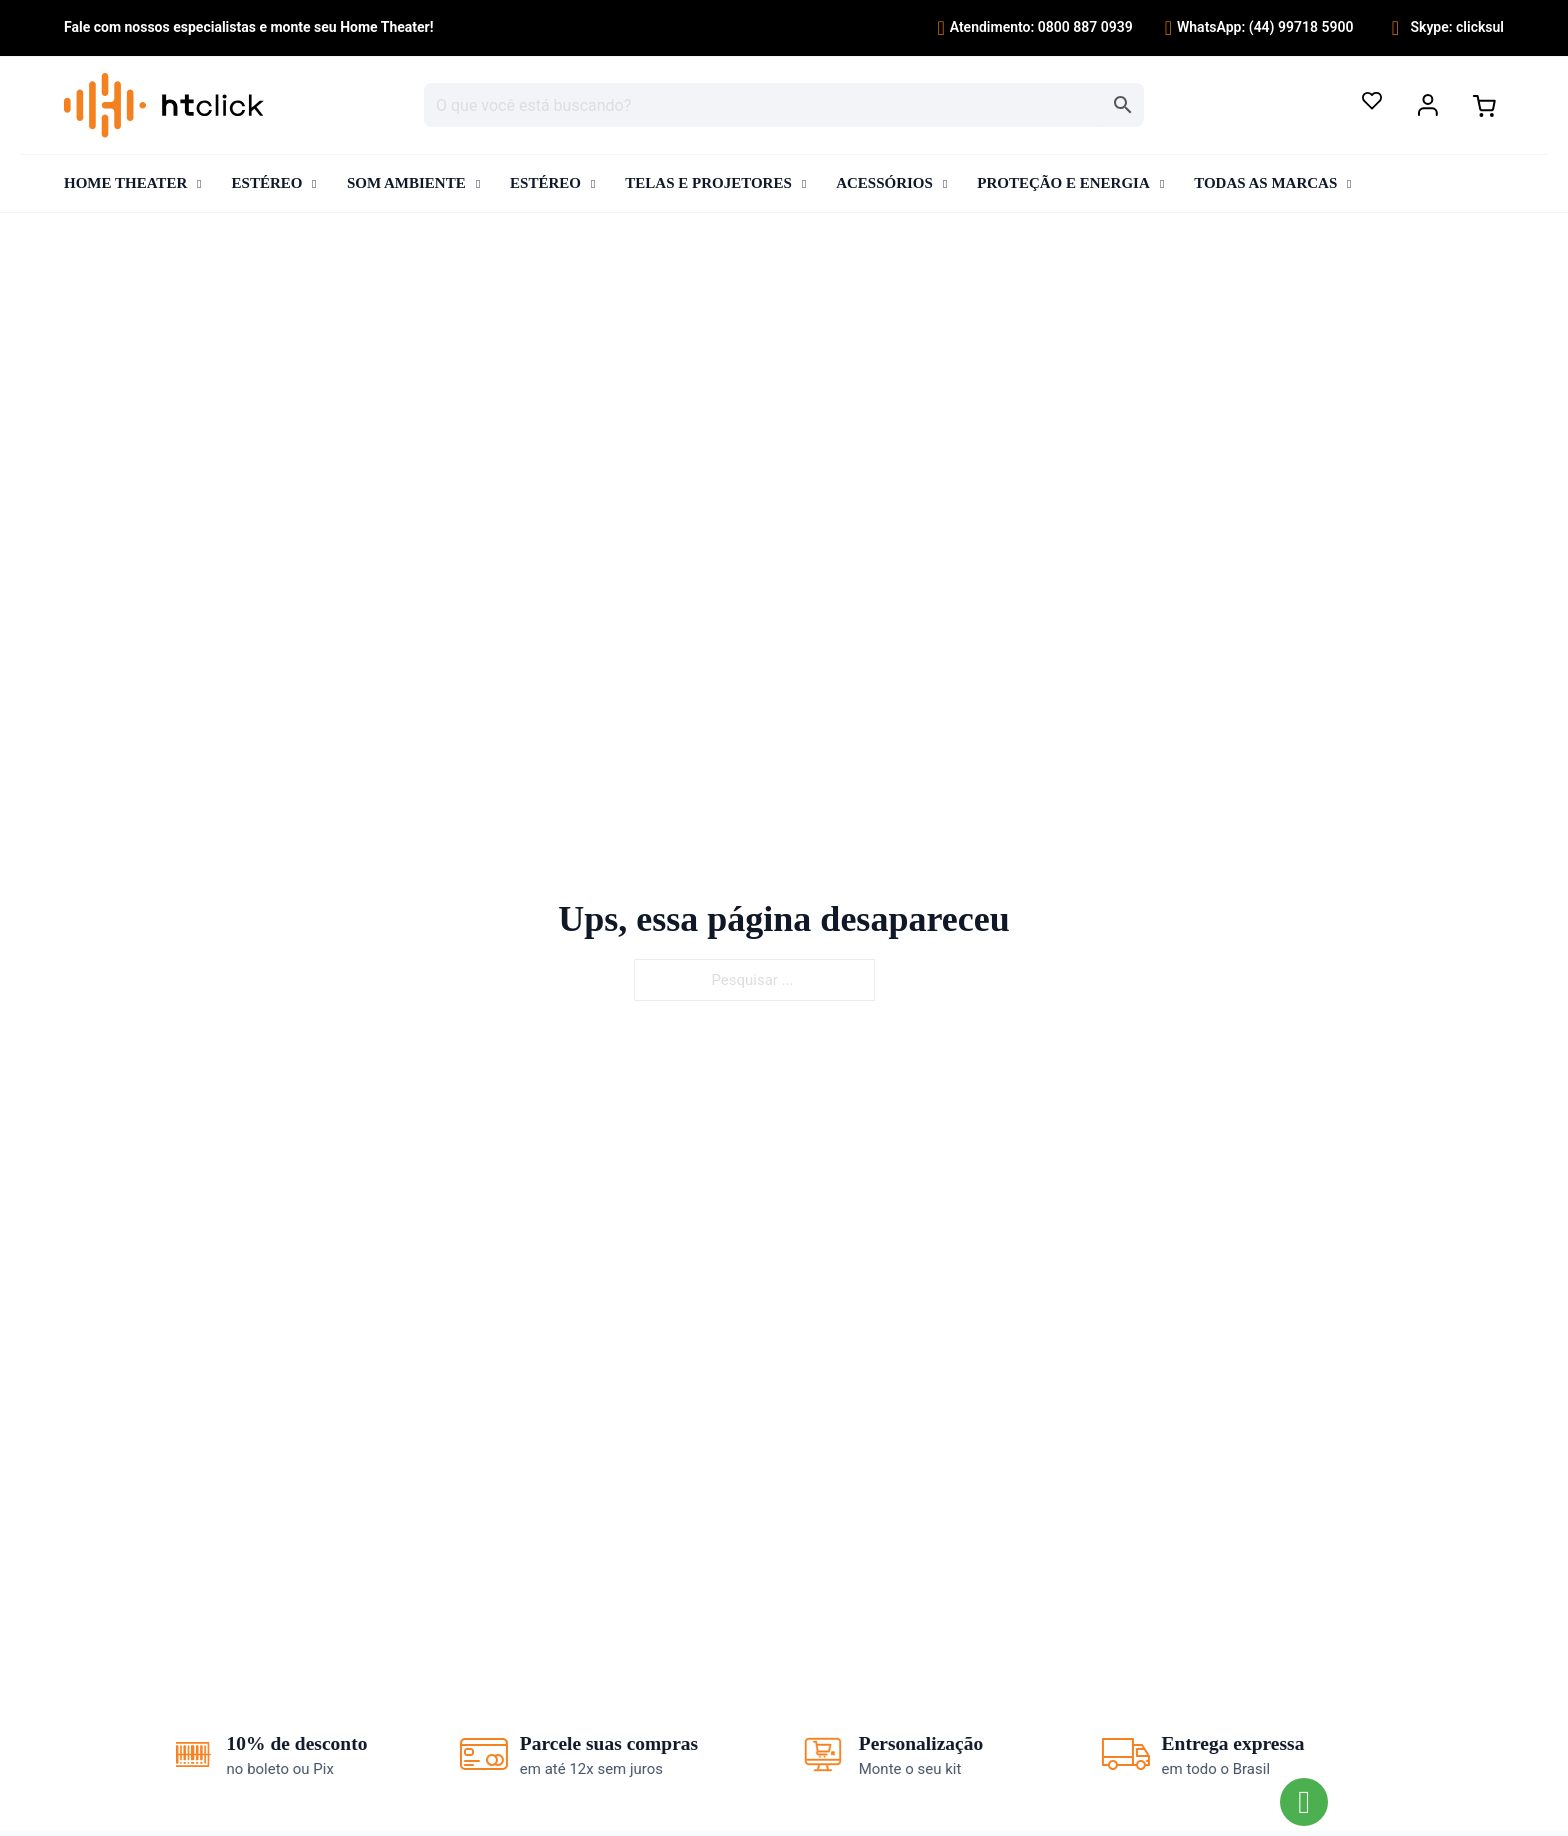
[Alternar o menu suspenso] (1428, 105)
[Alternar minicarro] (1484, 106)
